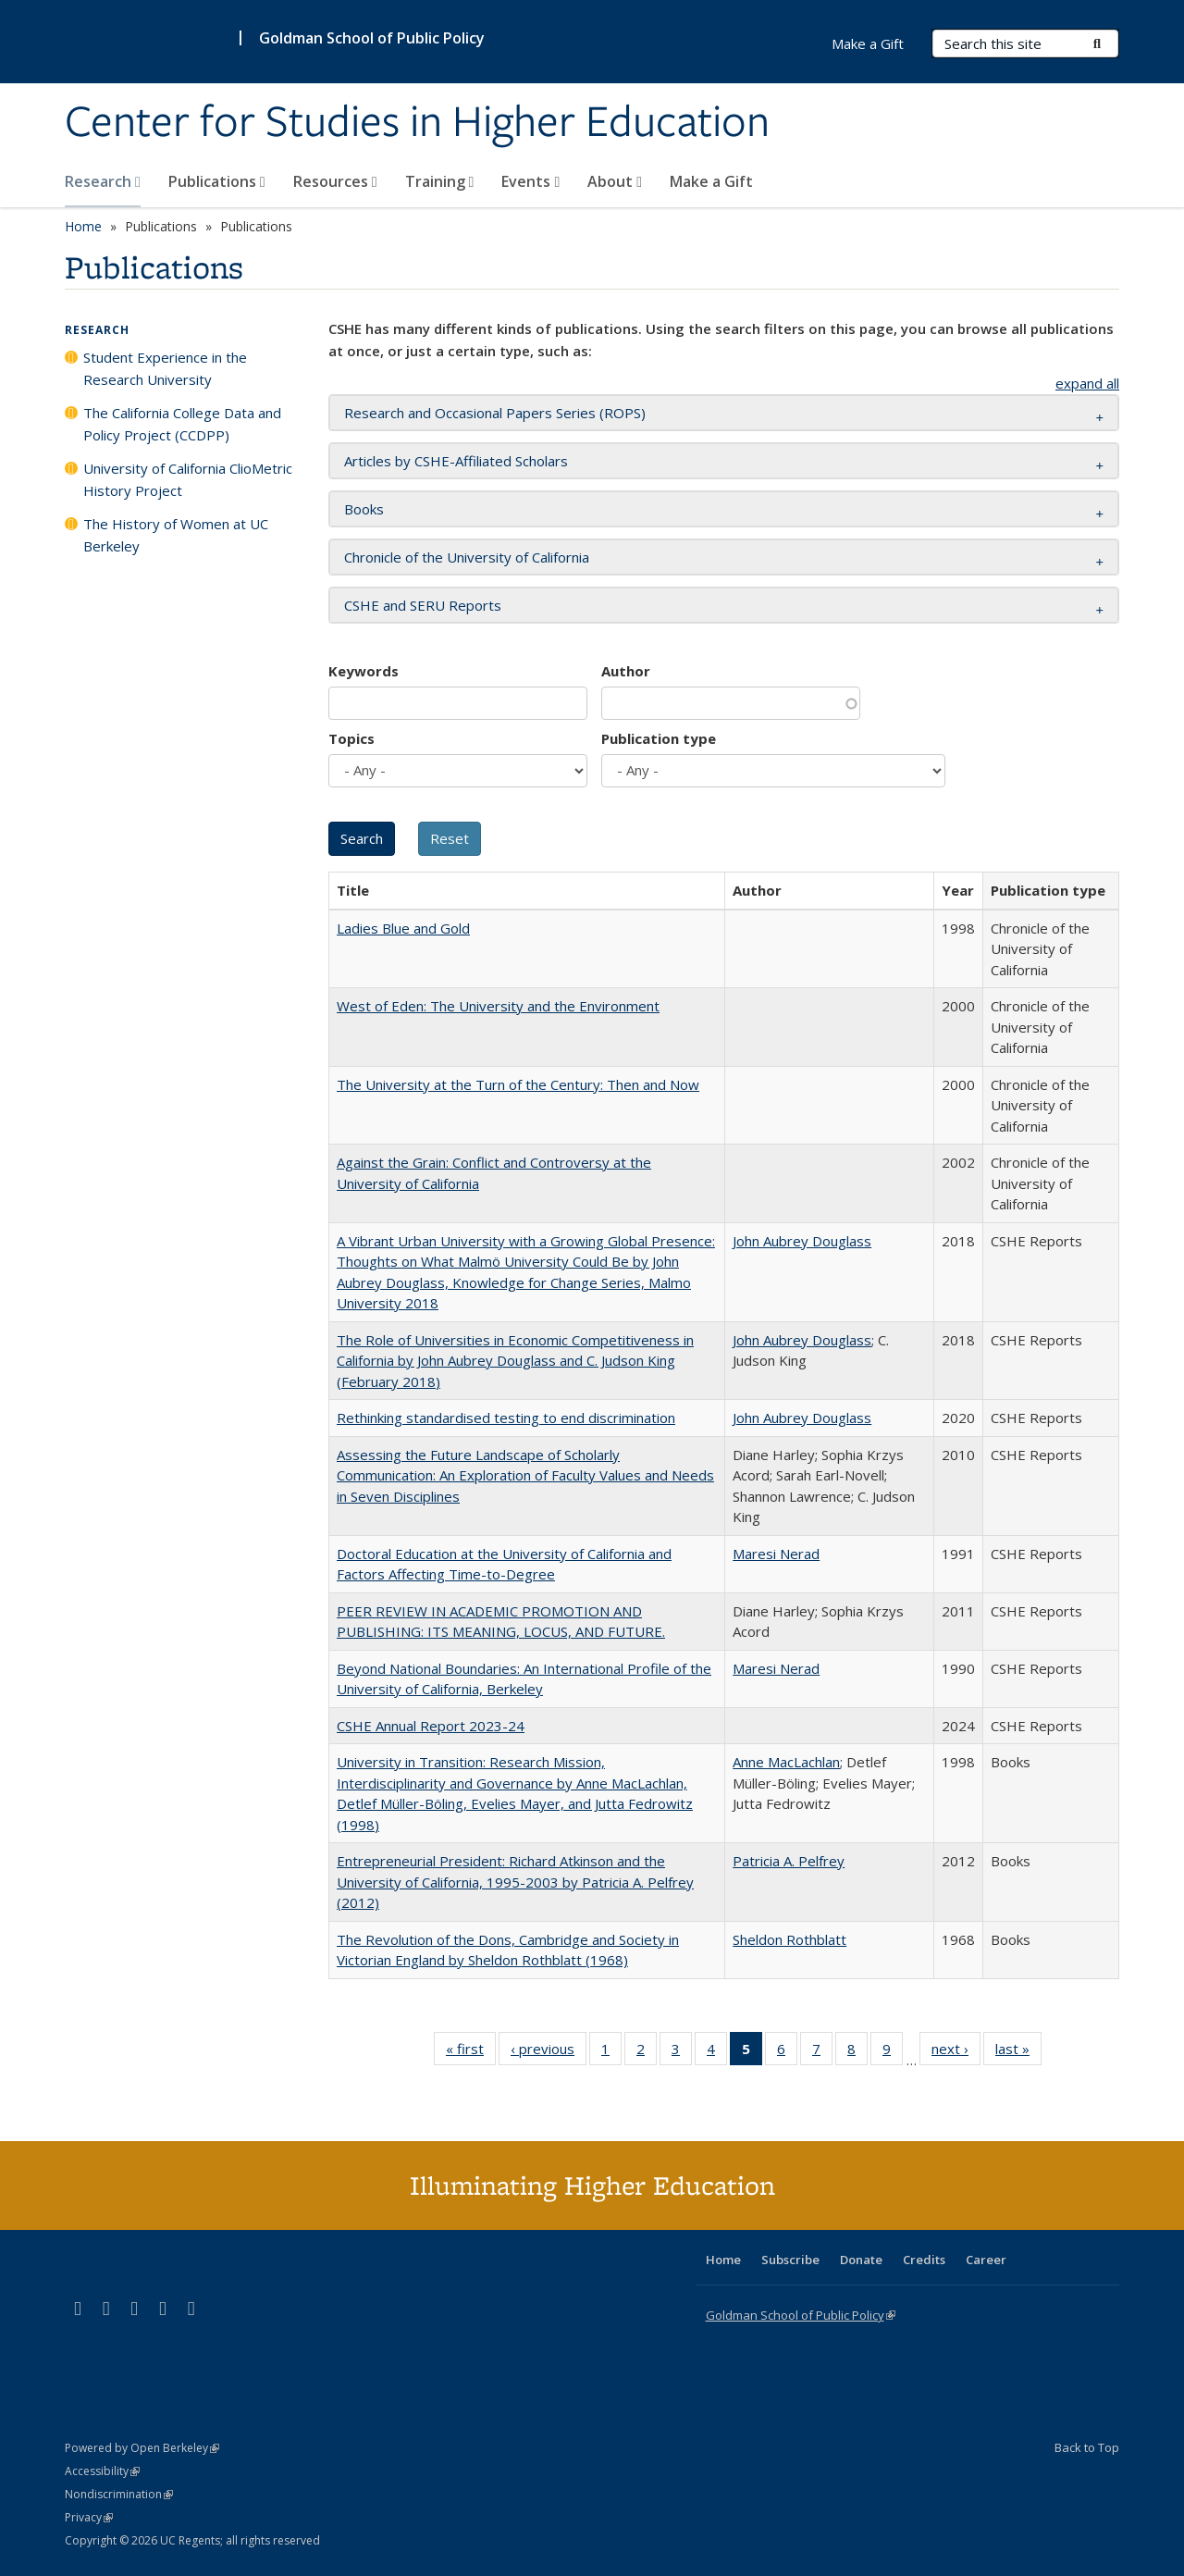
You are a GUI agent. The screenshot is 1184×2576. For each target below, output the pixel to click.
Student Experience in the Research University (165, 368)
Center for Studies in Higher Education (417, 123)
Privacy (89, 2517)
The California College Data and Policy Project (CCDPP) (182, 423)
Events (530, 181)
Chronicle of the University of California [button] (466, 557)
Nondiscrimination (119, 2494)
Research (103, 181)
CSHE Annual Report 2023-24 (430, 1725)
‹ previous (548, 2052)
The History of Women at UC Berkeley (175, 534)
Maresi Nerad (776, 1553)
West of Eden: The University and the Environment (498, 1006)
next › (955, 2052)
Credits (924, 2259)
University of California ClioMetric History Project (187, 479)
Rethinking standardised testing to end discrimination (506, 1417)
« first (471, 2052)
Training (440, 181)
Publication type (658, 738)
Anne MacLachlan (786, 1761)
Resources (335, 181)
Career (986, 2259)
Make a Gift (711, 181)
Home (83, 226)
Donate (861, 2259)
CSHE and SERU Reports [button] (422, 605)
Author (625, 671)
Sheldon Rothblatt (789, 1939)
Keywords (363, 671)
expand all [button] (1087, 383)
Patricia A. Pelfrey (789, 1861)
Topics (351, 738)
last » (1018, 2052)
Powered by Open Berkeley (142, 2448)
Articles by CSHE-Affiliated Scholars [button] (456, 461)
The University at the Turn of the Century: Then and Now (518, 1084)
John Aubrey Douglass (802, 1241)
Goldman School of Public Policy (372, 38)
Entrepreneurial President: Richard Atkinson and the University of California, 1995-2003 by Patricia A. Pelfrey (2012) (515, 1882)
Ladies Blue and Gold (403, 928)
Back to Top (1086, 2447)
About (614, 181)
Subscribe (790, 2259)
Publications (216, 181)
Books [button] (364, 509)
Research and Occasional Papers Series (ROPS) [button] (495, 412)
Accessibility (102, 2471)
